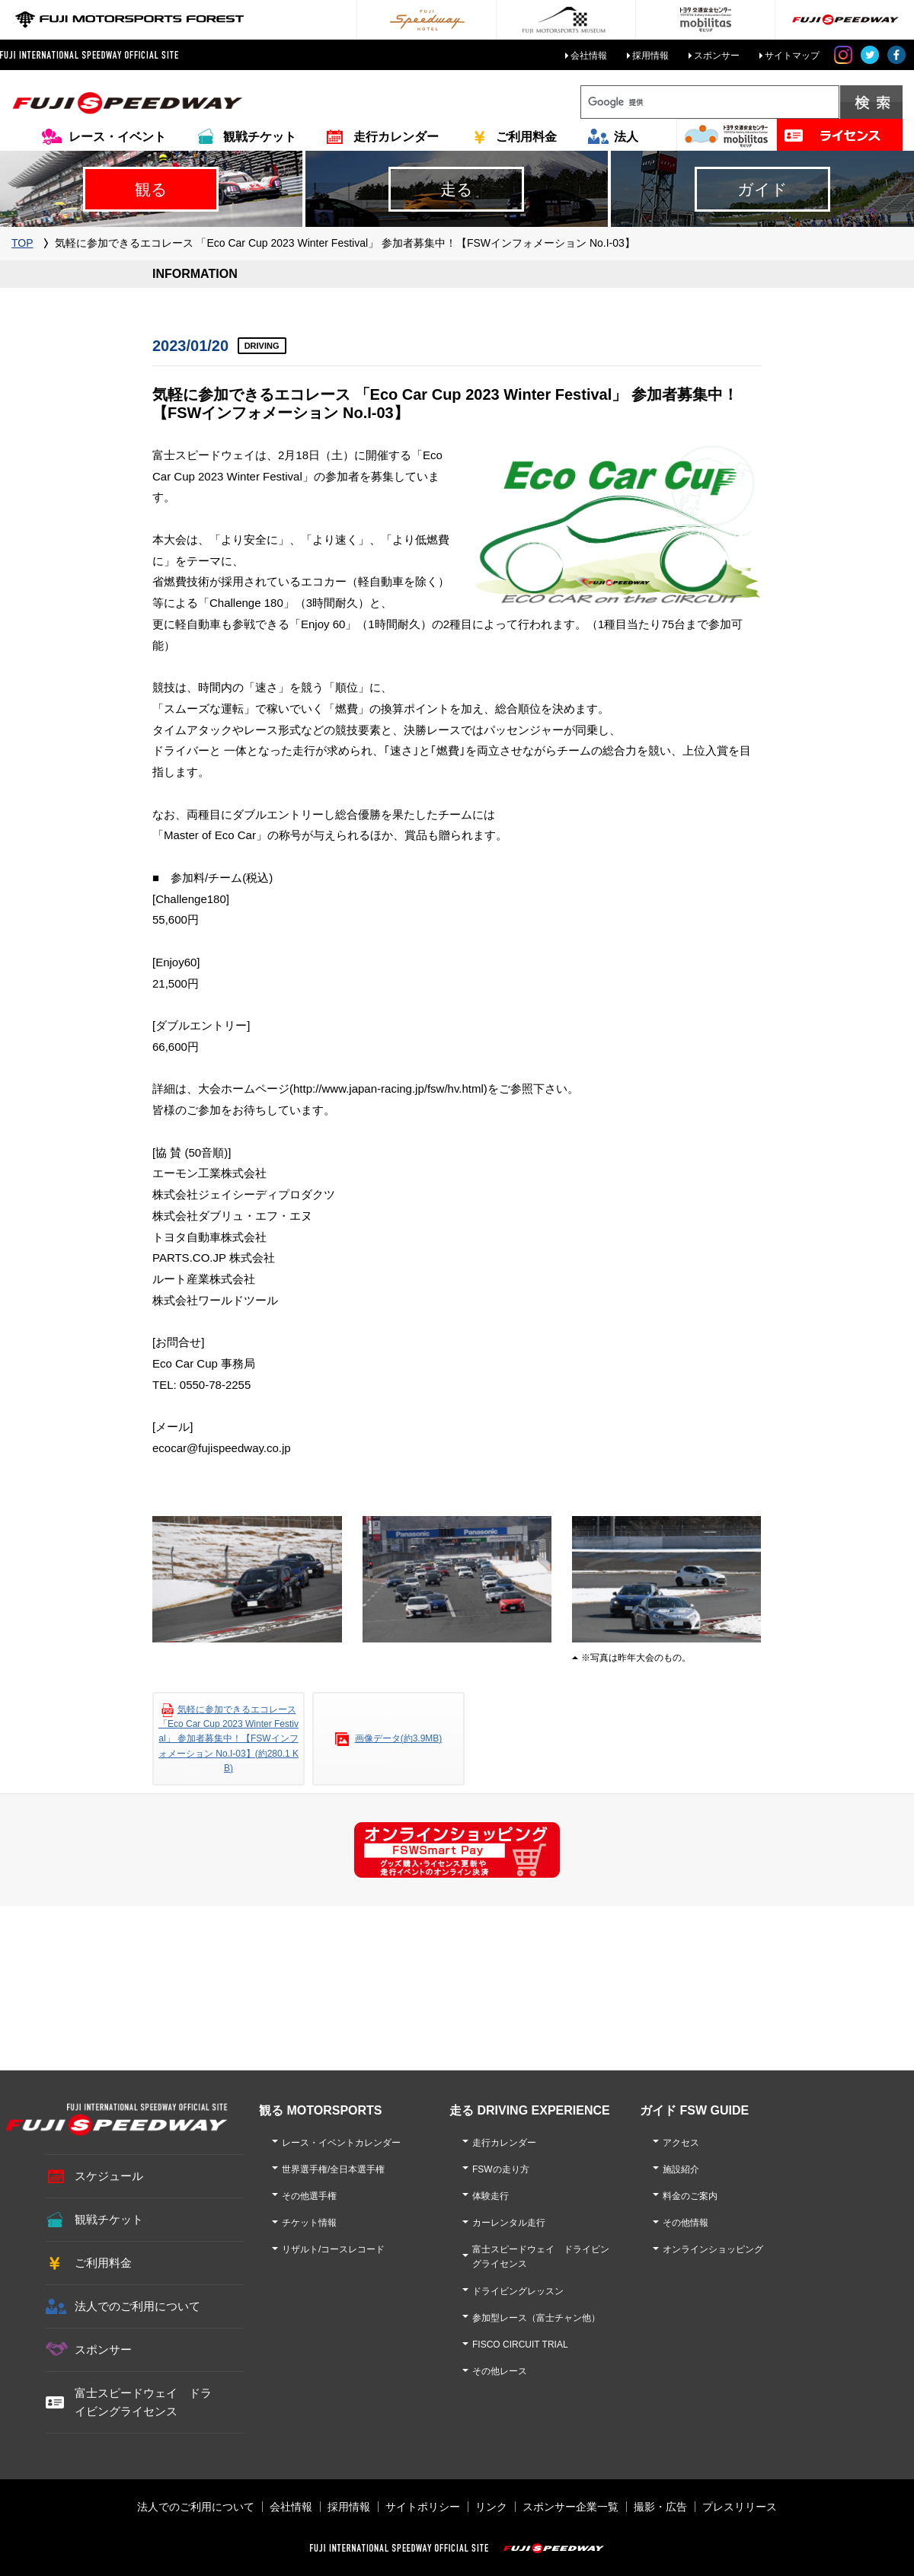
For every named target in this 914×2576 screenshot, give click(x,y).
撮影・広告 (660, 2507)
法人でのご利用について (137, 2306)
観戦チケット (259, 136)
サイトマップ (792, 55)
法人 (626, 136)
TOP (22, 243)
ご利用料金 (526, 136)
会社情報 (588, 55)
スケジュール (109, 2175)
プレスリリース (739, 2507)
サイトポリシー (422, 2507)
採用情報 (650, 55)
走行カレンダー (396, 136)
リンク (491, 2507)
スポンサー (717, 55)
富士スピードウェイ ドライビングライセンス (143, 2402)
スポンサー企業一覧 (570, 2507)
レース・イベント (117, 136)
